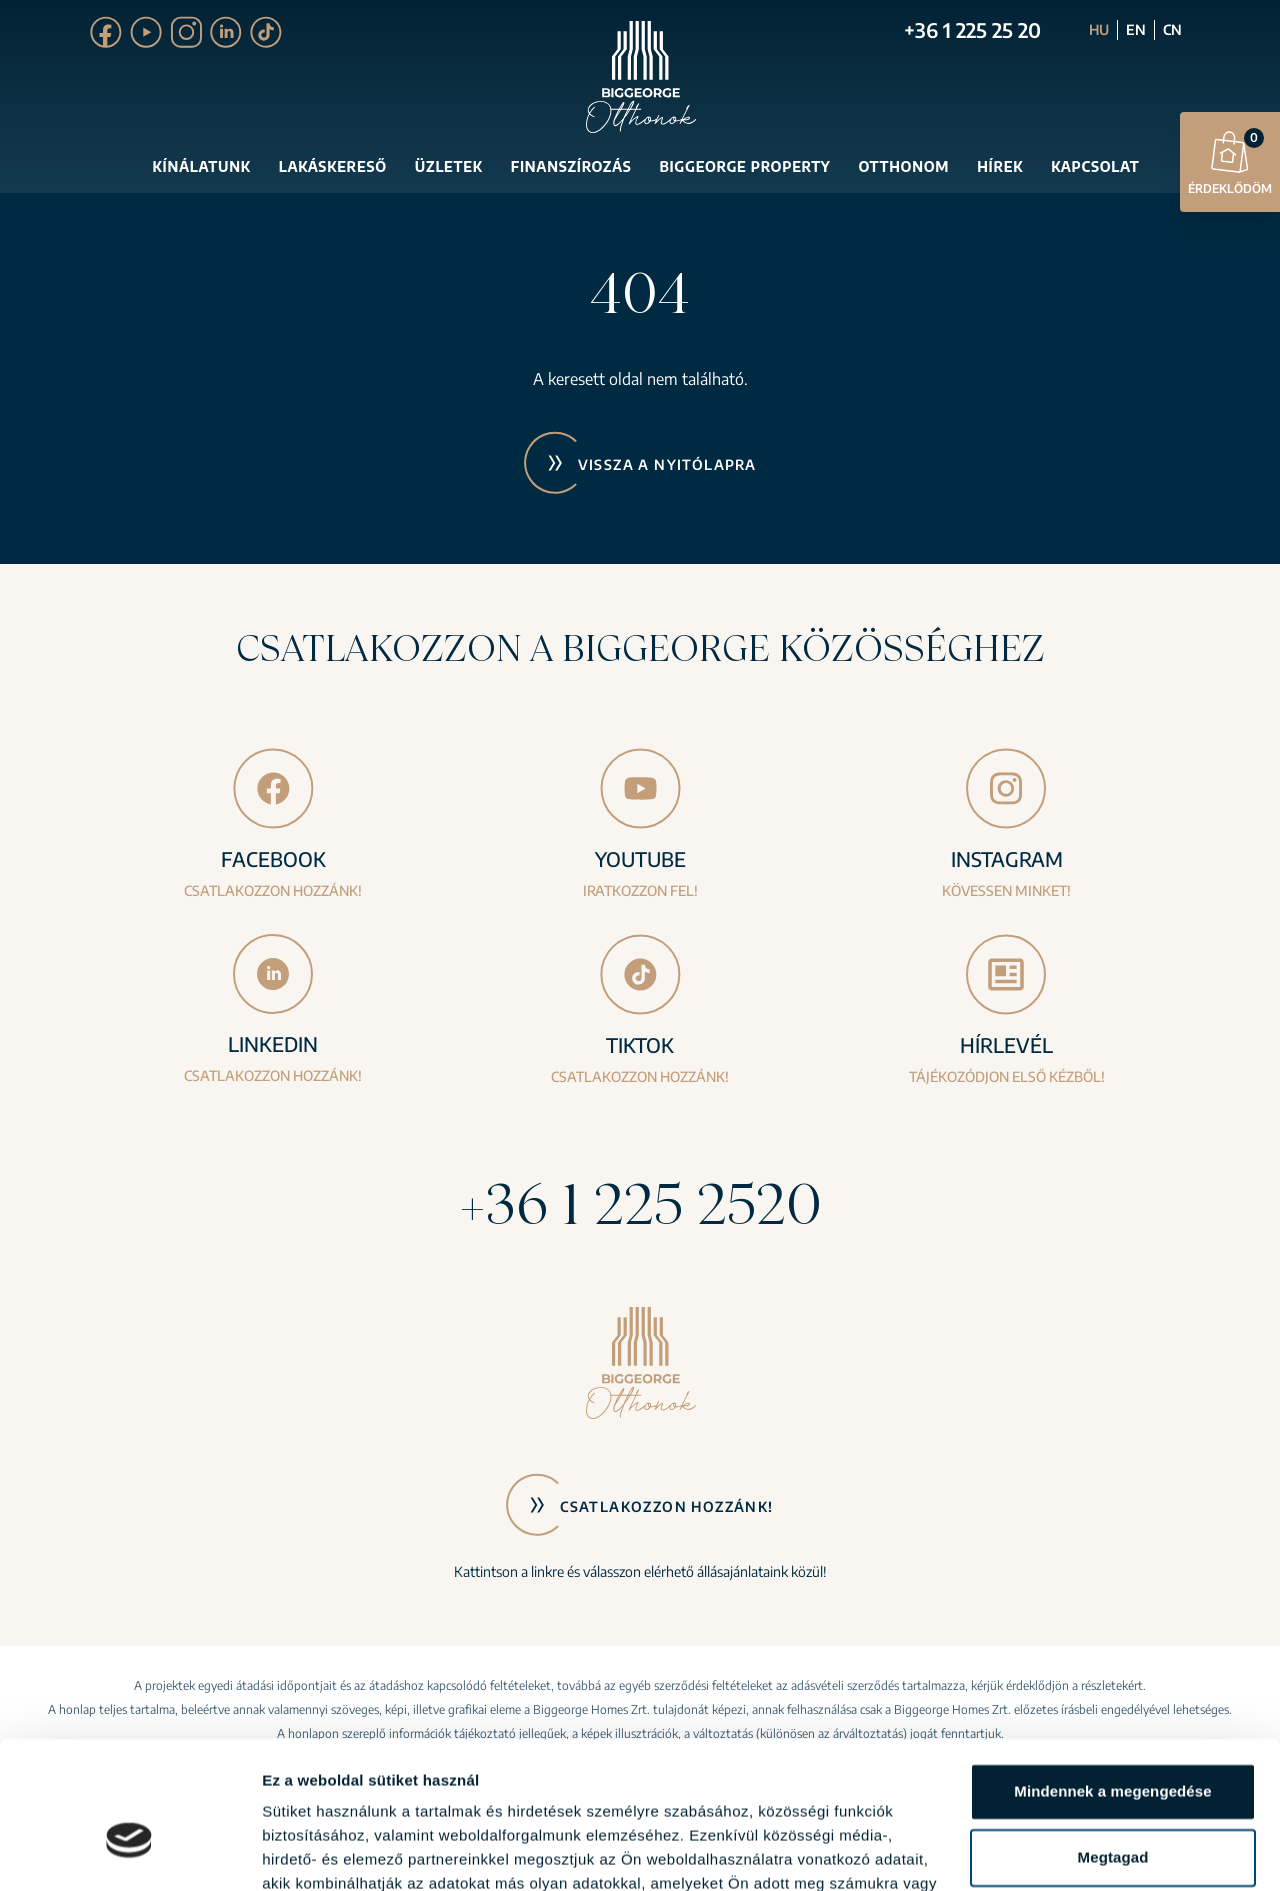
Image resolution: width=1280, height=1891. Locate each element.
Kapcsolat (1095, 166)
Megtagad (1113, 1745)
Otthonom (903, 166)
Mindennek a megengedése (1112, 1680)
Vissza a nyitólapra (667, 464)
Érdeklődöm (1230, 161)
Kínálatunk (202, 166)
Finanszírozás (571, 166)
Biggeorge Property (744, 166)
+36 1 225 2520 (640, 1203)
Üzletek (449, 166)
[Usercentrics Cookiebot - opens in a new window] (129, 1852)
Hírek (1000, 166)
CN (1172, 29)
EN (1136, 29)
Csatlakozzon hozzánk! (666, 1506)
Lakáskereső (333, 166)
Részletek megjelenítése (349, 1851)
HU (1099, 29)
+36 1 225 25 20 (972, 29)
